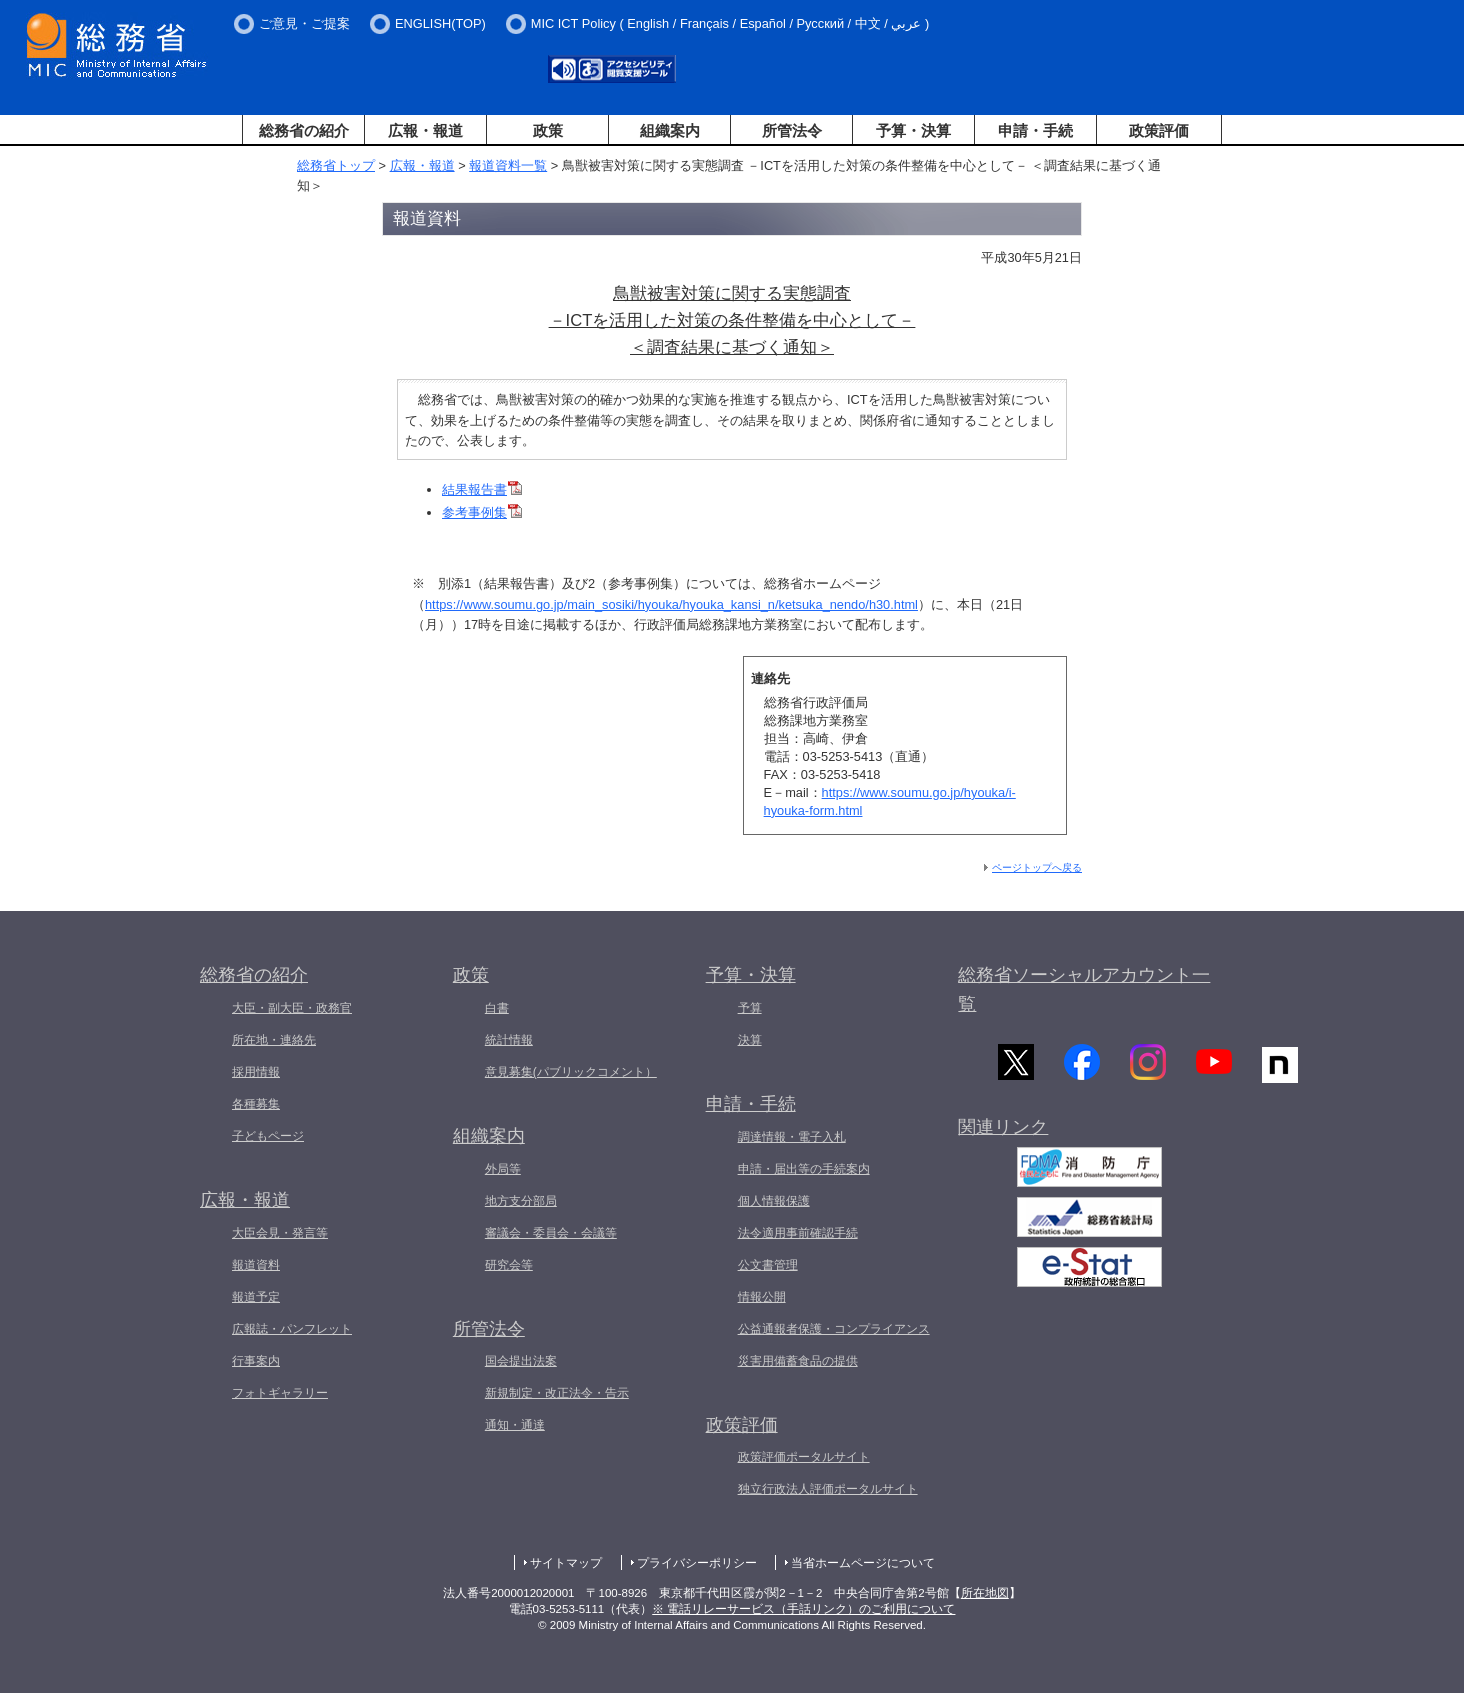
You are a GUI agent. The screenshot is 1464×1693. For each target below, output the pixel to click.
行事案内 (256, 1361)
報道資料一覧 (508, 165)
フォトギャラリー (280, 1393)
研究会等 (509, 1265)
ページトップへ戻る (1037, 867)
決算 (750, 1040)
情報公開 (762, 1297)
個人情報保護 (774, 1201)
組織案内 (670, 130)
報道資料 (256, 1265)
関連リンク (1003, 1131)
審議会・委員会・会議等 (551, 1233)
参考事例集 (482, 512)
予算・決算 (913, 130)
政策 (548, 130)
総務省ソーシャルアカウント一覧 (1084, 989)
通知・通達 (515, 1425)
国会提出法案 (521, 1361)
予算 (750, 1008)
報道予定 (256, 1297)
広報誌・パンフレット (292, 1329)
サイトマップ (566, 1563)
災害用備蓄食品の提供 (798, 1361)
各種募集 (256, 1104)
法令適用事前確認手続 (798, 1233)
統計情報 (509, 1040)
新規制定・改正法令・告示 (557, 1393)
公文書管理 (768, 1265)
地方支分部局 (521, 1201)
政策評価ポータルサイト (804, 1457)
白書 (497, 1008)
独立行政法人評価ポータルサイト (828, 1489)
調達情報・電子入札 (792, 1137)
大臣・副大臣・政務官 (292, 1008)
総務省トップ (336, 165)
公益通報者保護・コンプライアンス (834, 1329)
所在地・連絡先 (274, 1040)
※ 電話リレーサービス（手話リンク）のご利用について (803, 1609)
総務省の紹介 (304, 130)
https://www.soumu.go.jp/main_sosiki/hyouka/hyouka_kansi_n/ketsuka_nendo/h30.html (671, 604)
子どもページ (268, 1136)
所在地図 (985, 1593)
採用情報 (256, 1072)
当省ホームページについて (863, 1563)
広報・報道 (425, 130)
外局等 (503, 1169)
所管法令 (792, 130)
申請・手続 (1035, 130)
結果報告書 (482, 489)
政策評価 (1159, 130)
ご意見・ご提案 (304, 23)
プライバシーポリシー (697, 1563)
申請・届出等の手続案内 (804, 1169)
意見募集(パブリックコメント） (571, 1072)
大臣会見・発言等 (280, 1233)
